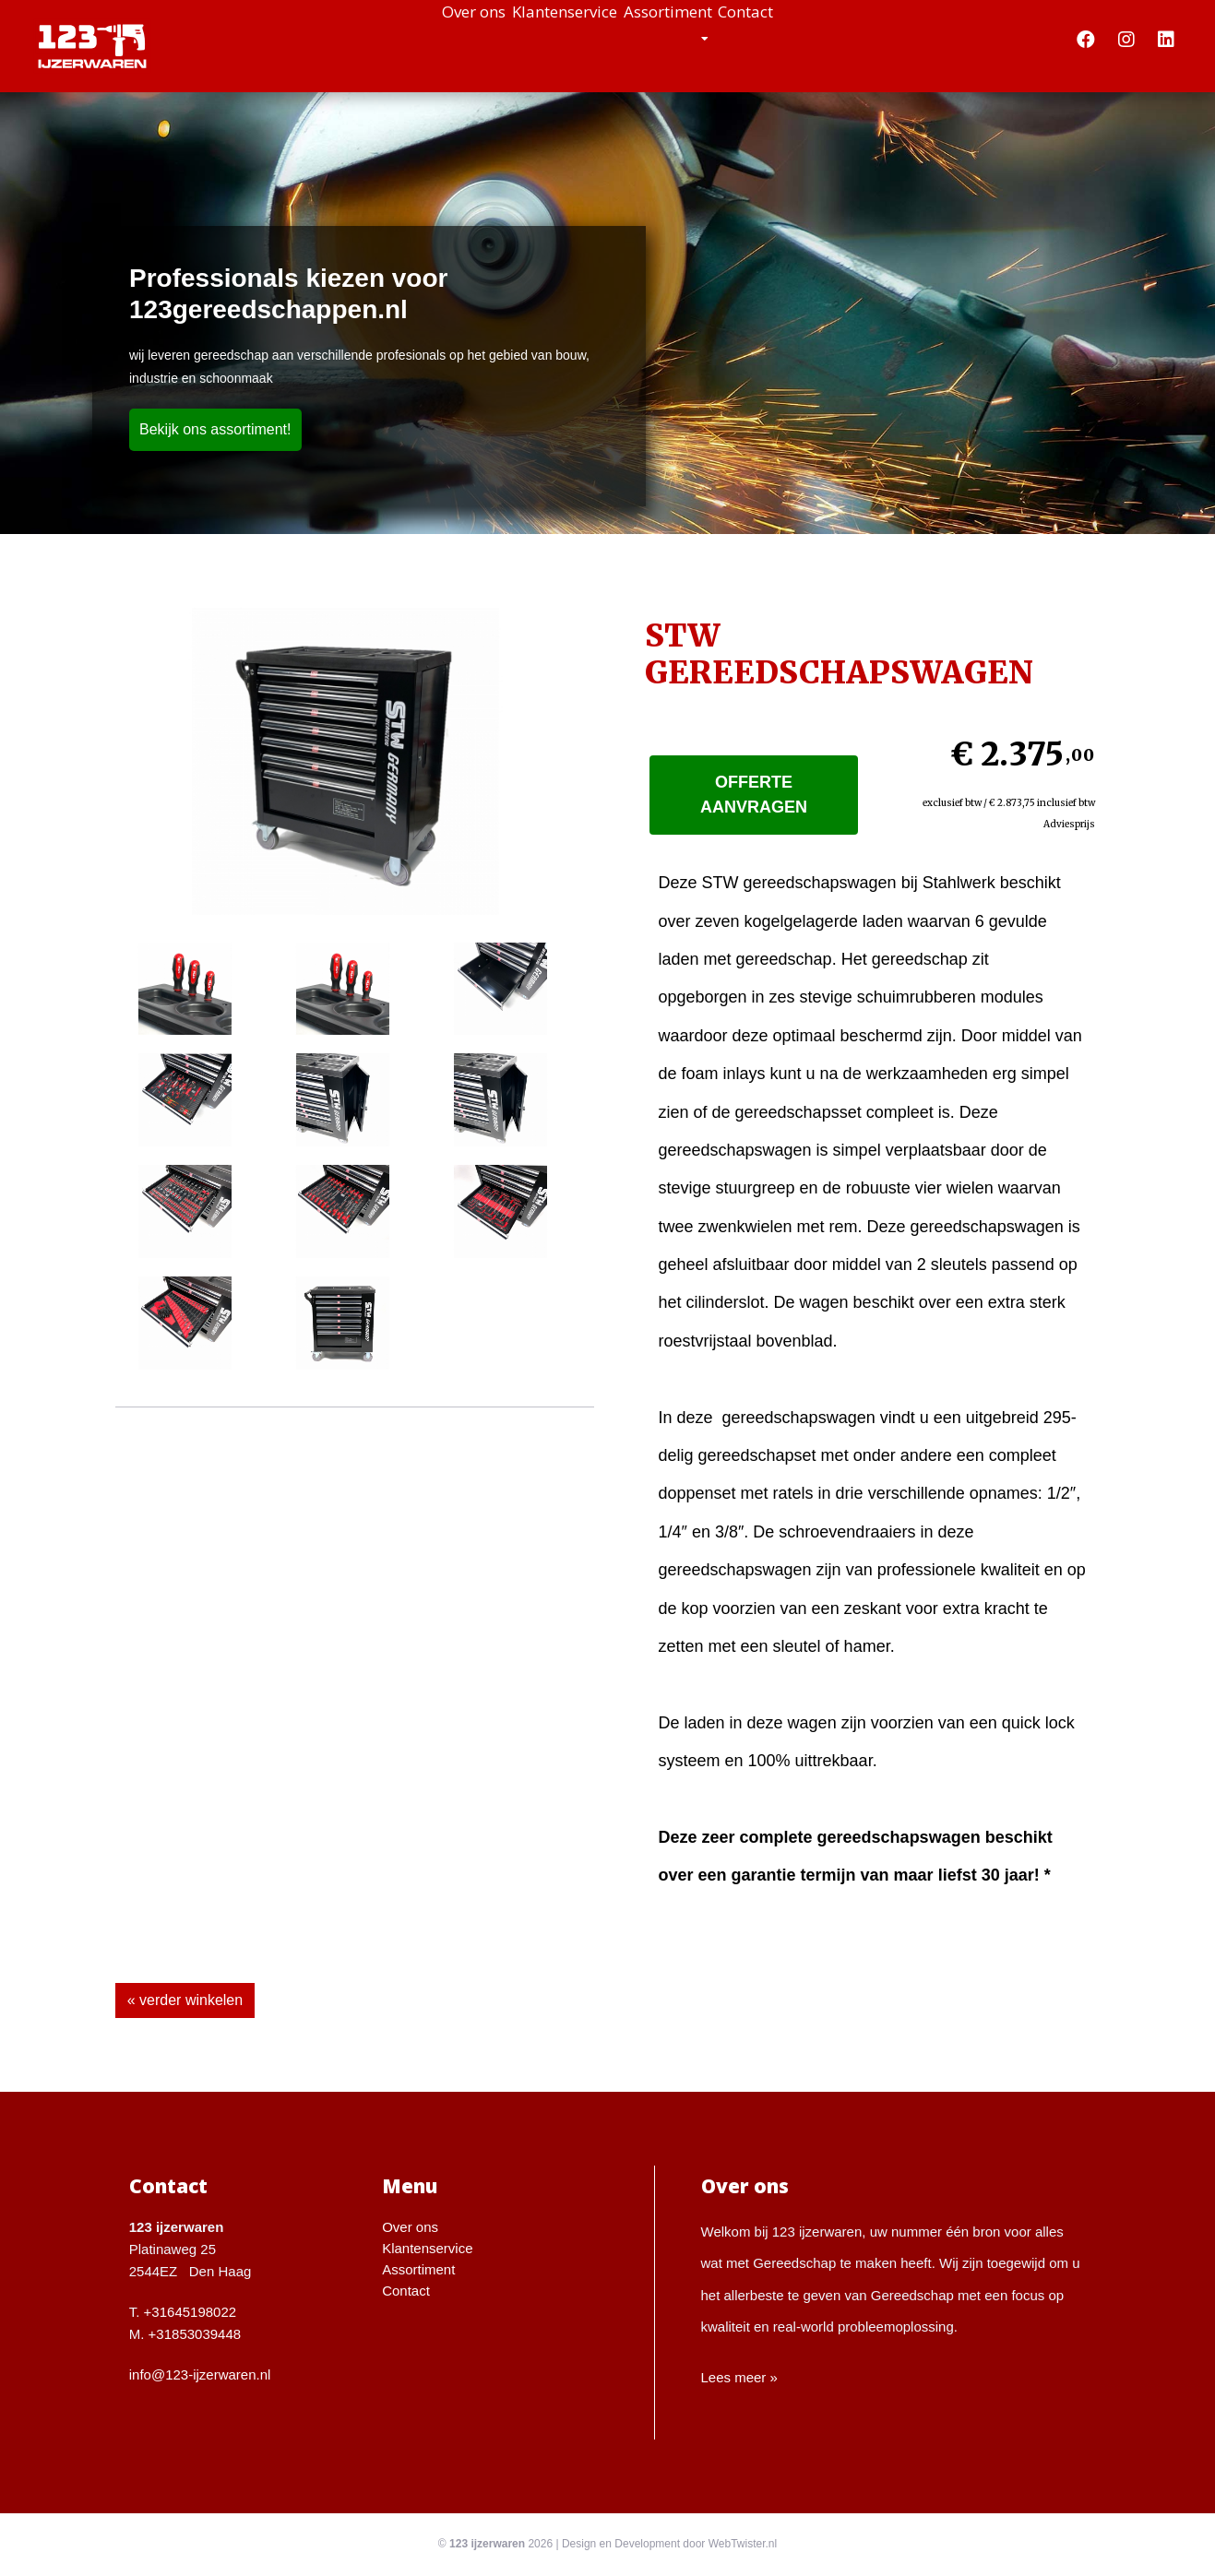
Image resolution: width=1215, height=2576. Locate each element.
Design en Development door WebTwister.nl (669, 2543)
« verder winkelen (185, 2000)
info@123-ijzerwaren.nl (200, 2374)
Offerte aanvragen (753, 794)
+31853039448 (195, 2334)
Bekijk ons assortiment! (215, 429)
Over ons (399, 37)
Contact (820, 37)
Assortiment (698, 37)
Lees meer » (739, 2377)
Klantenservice (542, 37)
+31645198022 (190, 2312)
